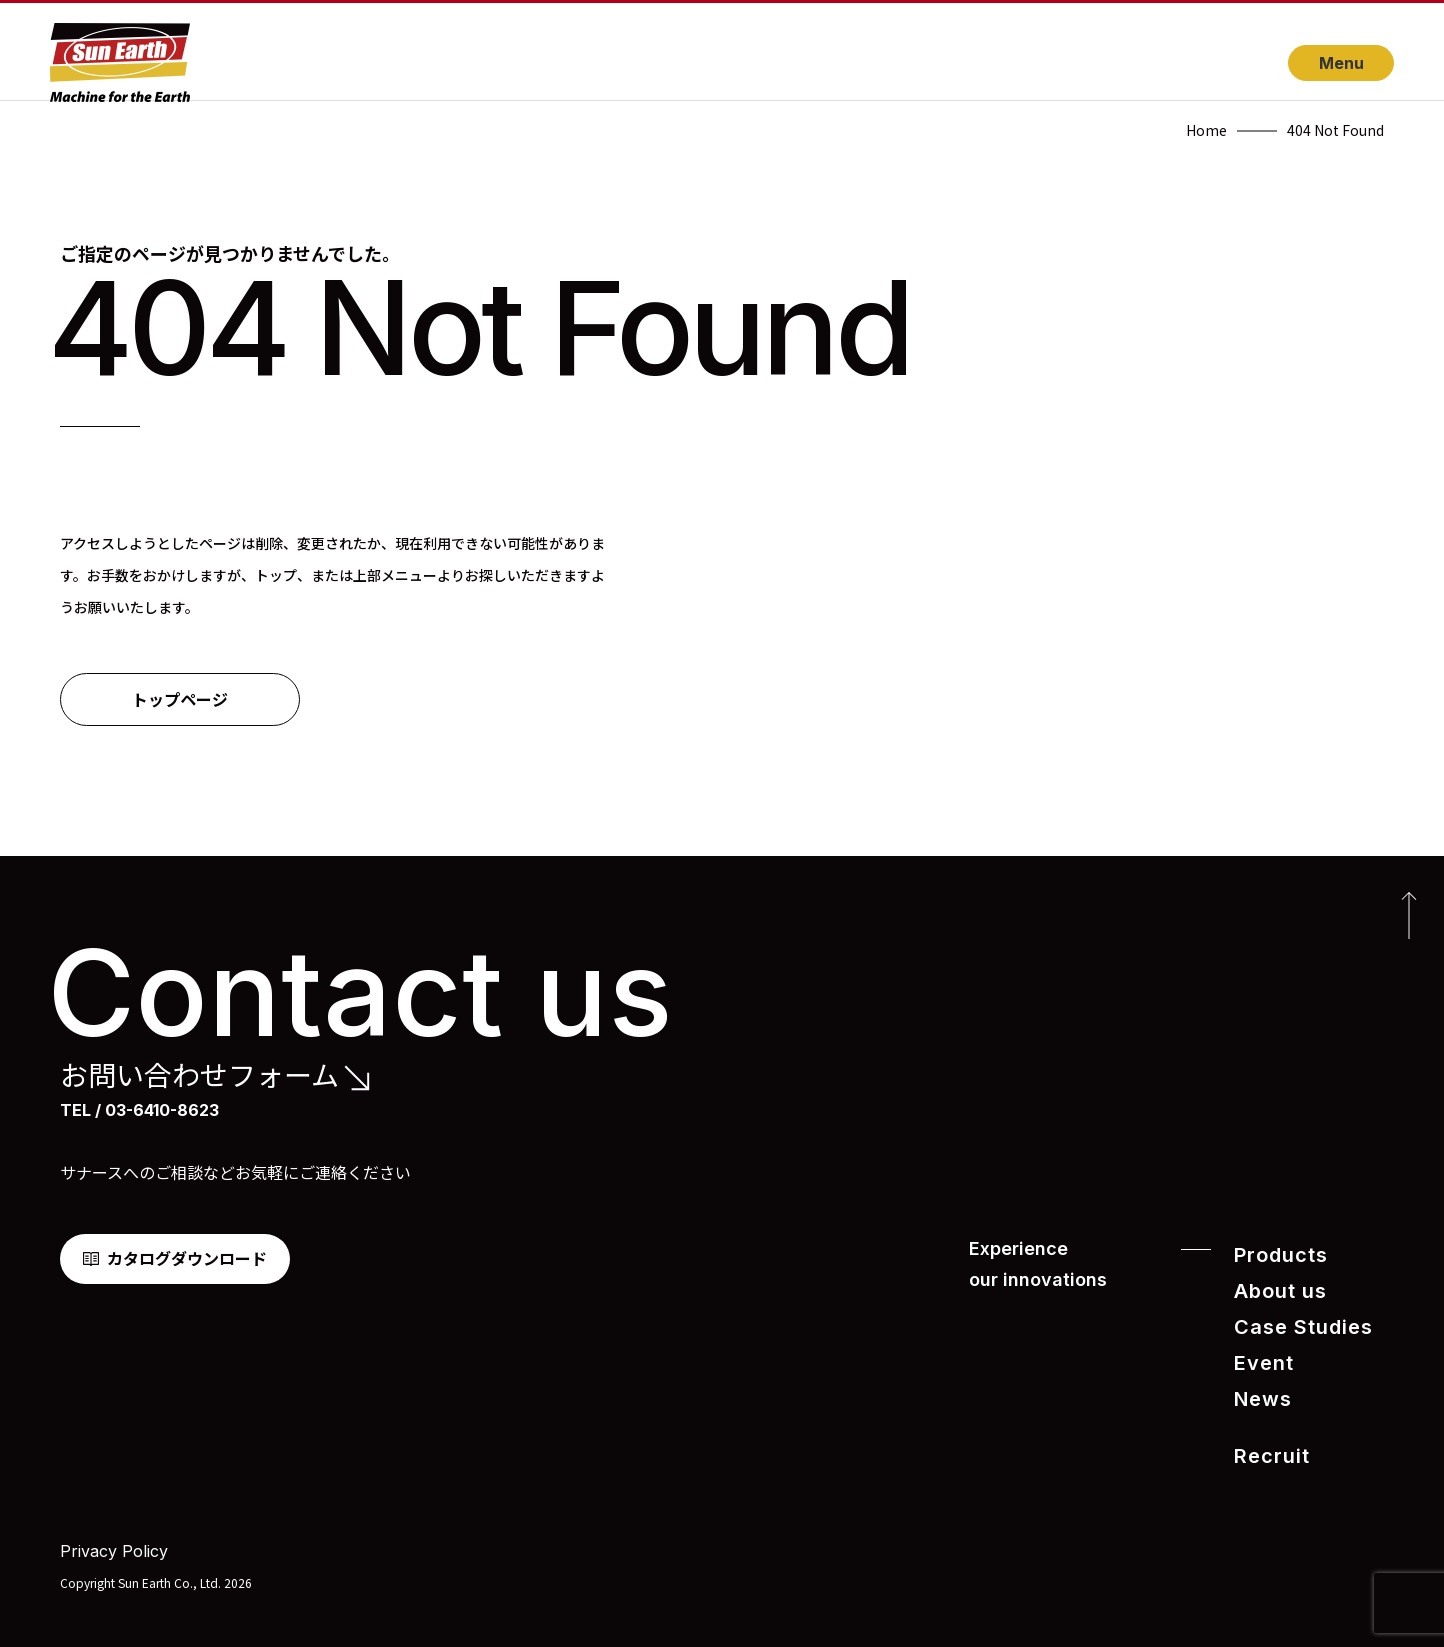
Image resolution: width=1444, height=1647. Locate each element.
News (1258, 1388)
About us (1273, 1287)
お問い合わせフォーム (199, 1075)
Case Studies (1292, 1321)
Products (1274, 1254)
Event (1259, 1354)
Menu (1341, 63)
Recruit (1265, 1442)
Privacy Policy (114, 1536)
